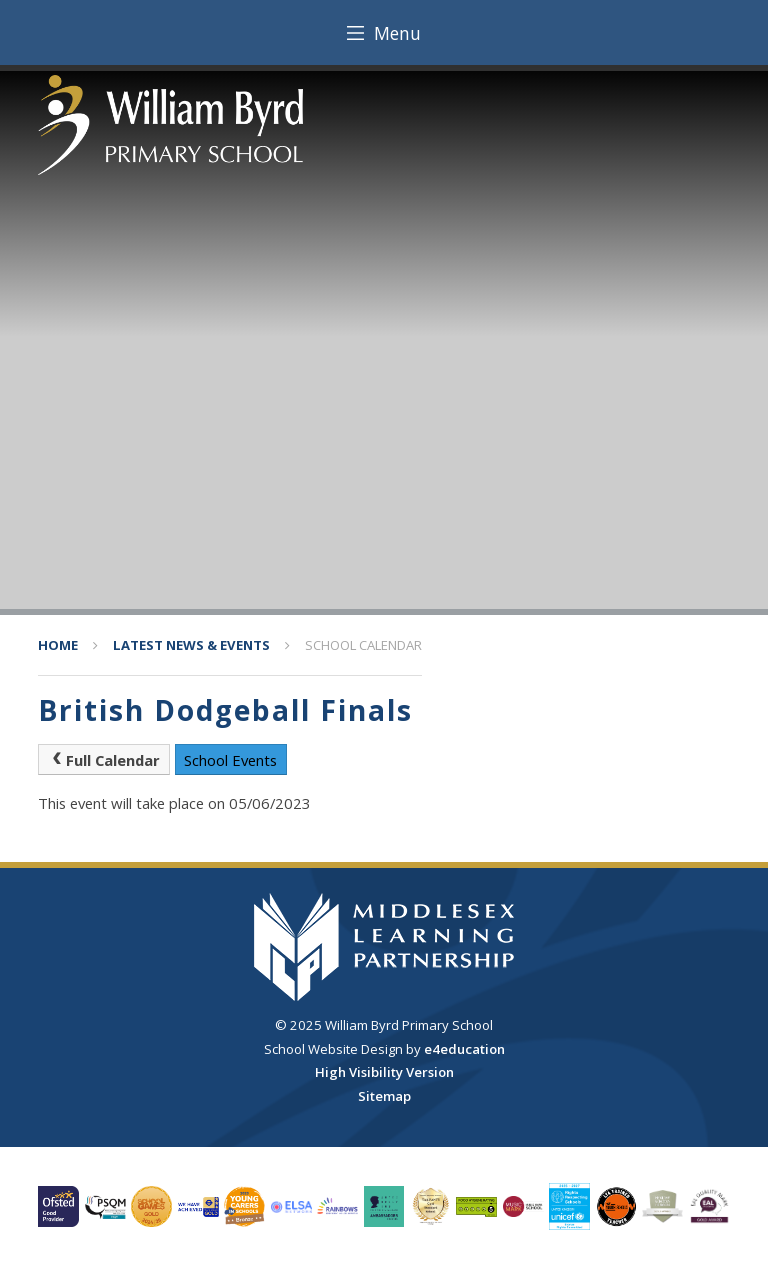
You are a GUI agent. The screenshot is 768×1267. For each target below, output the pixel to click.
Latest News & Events (191, 645)
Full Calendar (104, 760)
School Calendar (363, 645)
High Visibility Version (384, 1072)
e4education (464, 1049)
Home (58, 645)
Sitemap (384, 1096)
